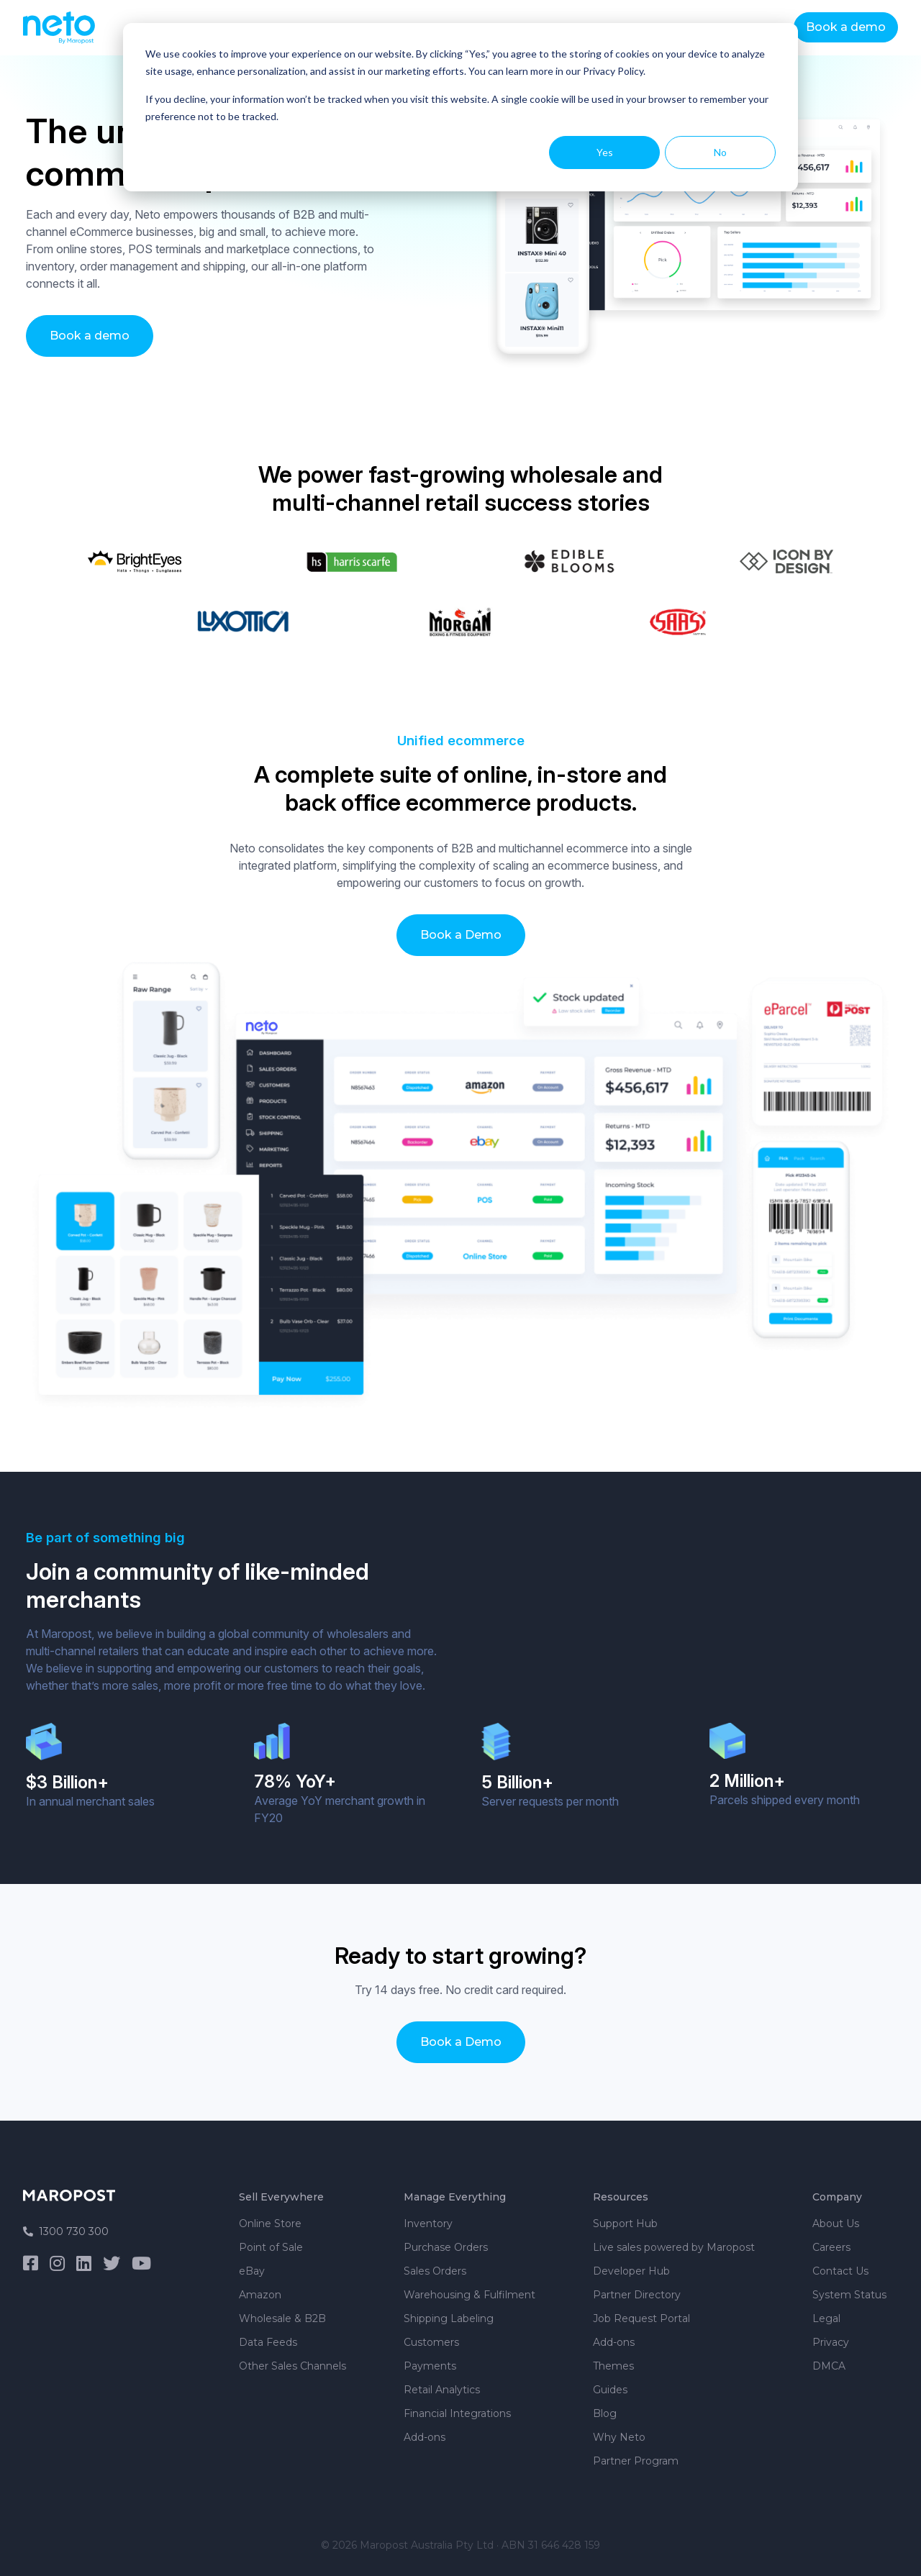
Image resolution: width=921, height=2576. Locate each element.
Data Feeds (268, 2342)
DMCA (828, 2365)
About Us (835, 2223)
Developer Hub (631, 2271)
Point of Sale (271, 2247)
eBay (252, 2271)
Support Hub (625, 2223)
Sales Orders (435, 2271)
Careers (831, 2247)
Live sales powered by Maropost (674, 2247)
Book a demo (846, 27)
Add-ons (424, 2437)
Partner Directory (637, 2294)
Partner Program (636, 2460)
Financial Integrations (457, 2413)
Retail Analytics (442, 2389)
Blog (605, 2413)
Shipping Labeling (449, 2318)
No (720, 152)
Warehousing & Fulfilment (469, 2294)
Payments (430, 2365)
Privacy (830, 2342)
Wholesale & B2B (282, 2318)
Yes (604, 152)
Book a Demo (461, 935)
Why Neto (619, 2437)
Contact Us (840, 2271)
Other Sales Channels (292, 2365)
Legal (826, 2318)
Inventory (428, 2223)
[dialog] (460, 107)
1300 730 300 (66, 2231)
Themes (613, 2365)
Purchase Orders (446, 2247)
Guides (610, 2389)
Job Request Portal (641, 2318)
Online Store (270, 2223)
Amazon (260, 2294)
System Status (849, 2294)
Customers (431, 2342)
